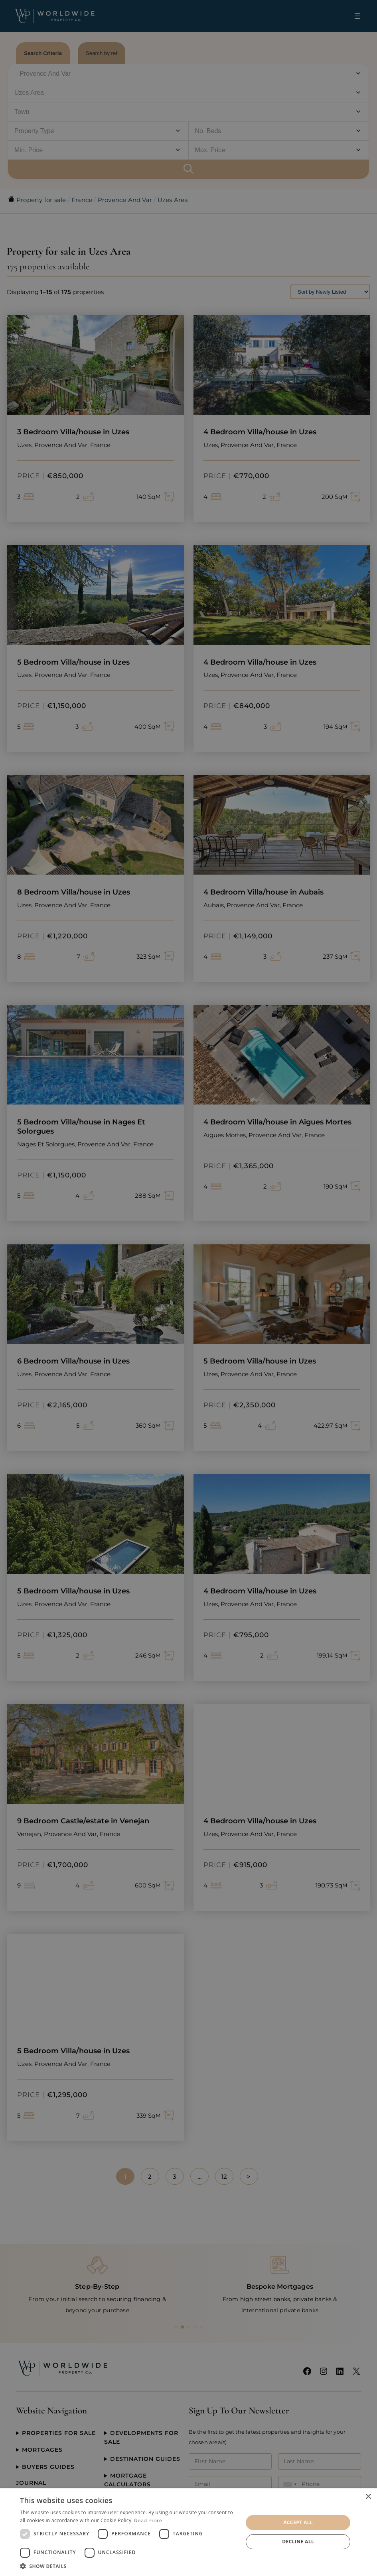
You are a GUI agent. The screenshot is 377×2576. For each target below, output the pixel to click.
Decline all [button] (298, 2541)
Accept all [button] (298, 2522)
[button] (128, 2566)
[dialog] (188, 2532)
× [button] (368, 2497)
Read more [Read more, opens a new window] (148, 2520)
